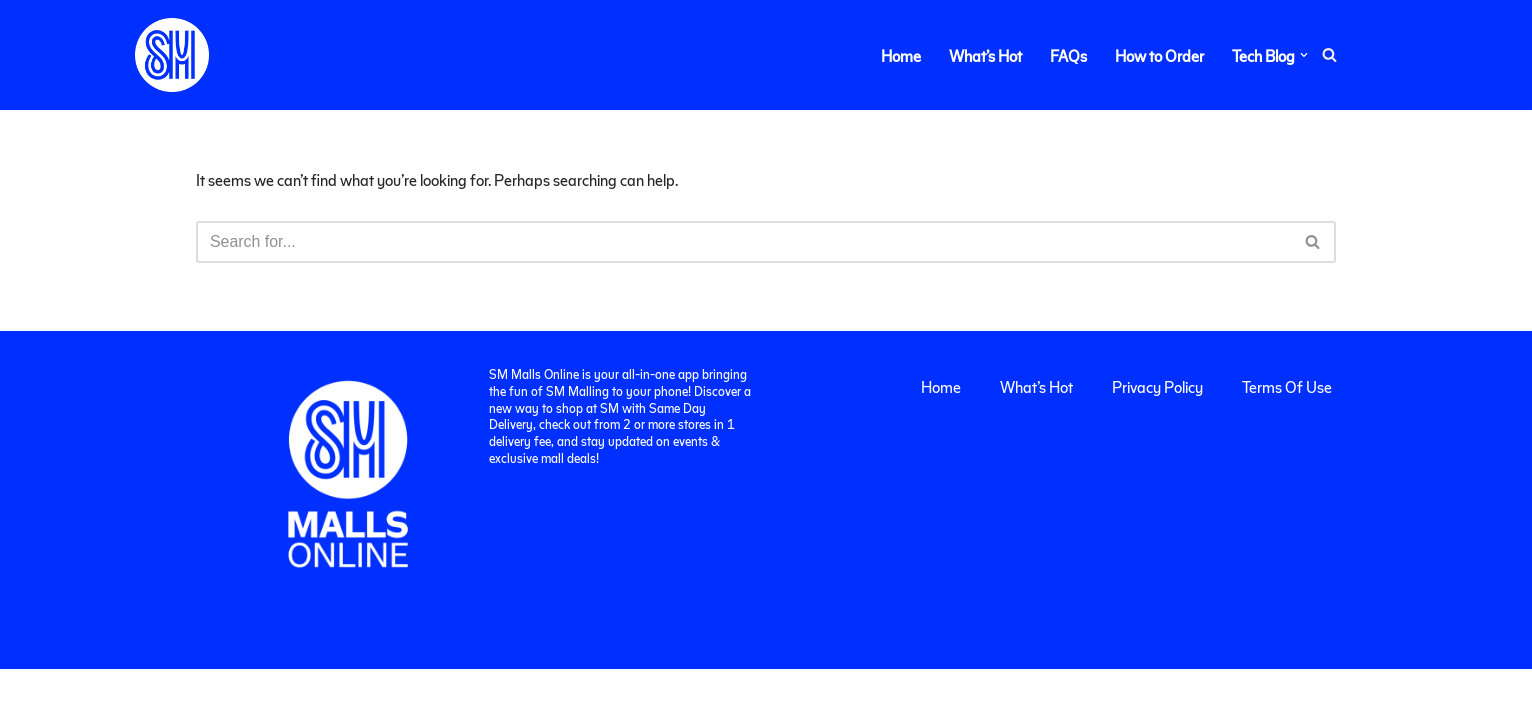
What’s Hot (985, 55)
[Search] (1329, 55)
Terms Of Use (1287, 437)
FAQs (1068, 55)
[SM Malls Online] (172, 55)
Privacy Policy (1157, 437)
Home (901, 55)
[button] (1304, 55)
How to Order (1159, 55)
